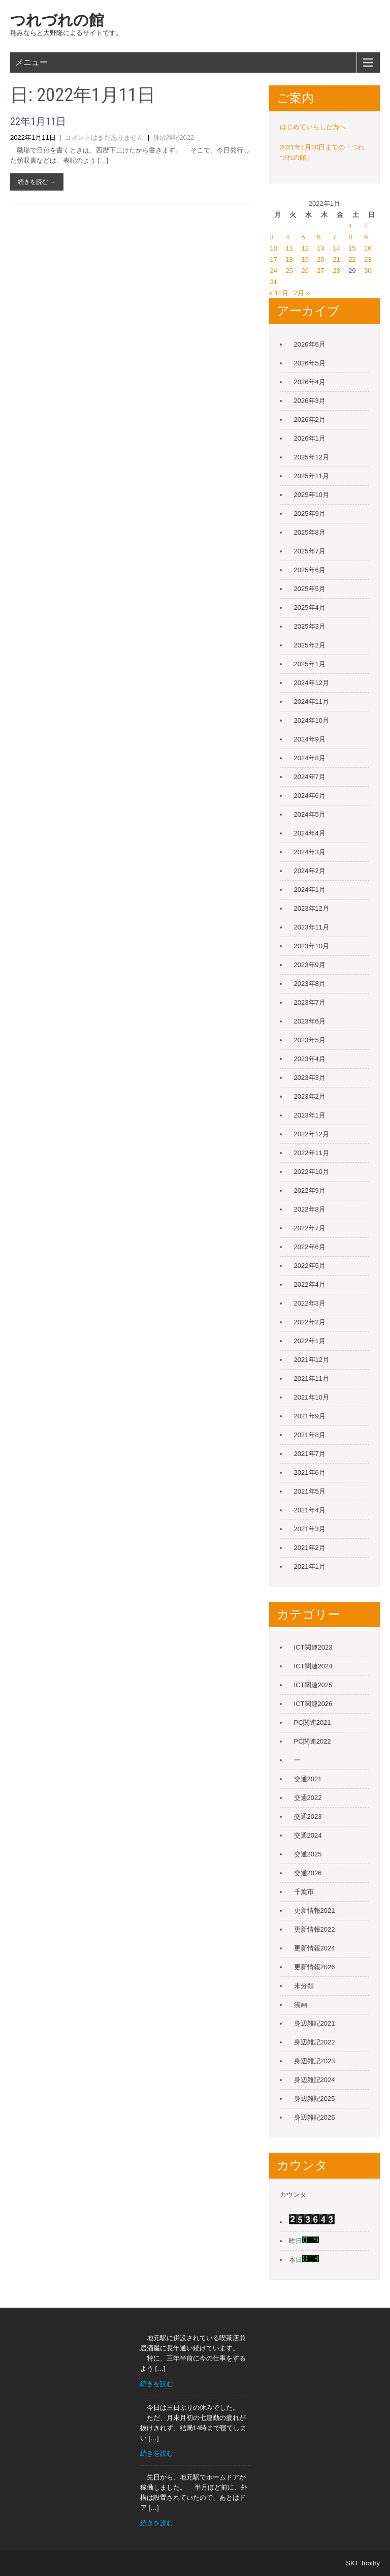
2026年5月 (310, 363)
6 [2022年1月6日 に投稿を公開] (318, 237)
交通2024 (308, 1835)
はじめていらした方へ (313, 127)
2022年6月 (310, 1247)
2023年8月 (310, 983)
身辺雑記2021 (314, 2023)
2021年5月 (310, 1491)
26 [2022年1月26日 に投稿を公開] (304, 270)
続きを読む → (37, 181)
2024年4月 (310, 833)
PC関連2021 (312, 1722)
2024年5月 (310, 814)
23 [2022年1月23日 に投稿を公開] (367, 259)
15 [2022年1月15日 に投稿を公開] (351, 248)
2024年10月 (311, 720)
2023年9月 (310, 965)
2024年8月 (310, 758)
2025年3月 (310, 626)
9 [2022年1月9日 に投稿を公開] (366, 237)
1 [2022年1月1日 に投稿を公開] (350, 226)
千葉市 (304, 1892)
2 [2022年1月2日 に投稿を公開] (366, 226)
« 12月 (278, 293)
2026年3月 (310, 401)
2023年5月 (310, 1040)
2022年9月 (310, 1190)
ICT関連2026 (313, 1704)
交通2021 (308, 1779)
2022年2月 (310, 1322)
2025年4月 (310, 607)
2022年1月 (310, 1341)
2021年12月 (311, 1359)
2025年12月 (311, 457)
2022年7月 (310, 1228)
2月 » (302, 293)
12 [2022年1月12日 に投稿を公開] (304, 248)
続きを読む (156, 2383)
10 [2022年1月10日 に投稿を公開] (273, 248)
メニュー (31, 62)
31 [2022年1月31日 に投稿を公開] (273, 282)
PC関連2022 (312, 1741)
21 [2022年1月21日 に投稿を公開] (336, 259)
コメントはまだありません (104, 137)
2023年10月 (311, 946)
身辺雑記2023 (314, 2061)
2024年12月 (311, 683)
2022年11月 (311, 1153)
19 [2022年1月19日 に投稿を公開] (304, 259)
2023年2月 (310, 1096)
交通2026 (308, 1873)
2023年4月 (310, 1059)
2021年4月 (310, 1510)
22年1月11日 (38, 121)
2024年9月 (310, 739)
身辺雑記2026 (314, 2117)
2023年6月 (310, 1021)
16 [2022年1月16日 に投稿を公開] (367, 248)
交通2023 (308, 1816)
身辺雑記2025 (314, 2098)
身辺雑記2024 (314, 2080)
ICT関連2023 (313, 1647)
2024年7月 (310, 777)
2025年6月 (310, 570)
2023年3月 (310, 1077)
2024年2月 (310, 871)
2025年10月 (311, 495)
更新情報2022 (314, 1929)
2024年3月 (310, 852)
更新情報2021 (314, 1910)
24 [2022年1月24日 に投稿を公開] (273, 270)
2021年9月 (310, 1416)
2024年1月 (310, 889)
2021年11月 (311, 1378)
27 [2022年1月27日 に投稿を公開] (320, 270)
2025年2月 (310, 645)
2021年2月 (310, 1547)
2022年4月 (310, 1284)
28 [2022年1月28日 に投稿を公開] (336, 270)
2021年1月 (310, 1566)
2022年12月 (311, 1134)
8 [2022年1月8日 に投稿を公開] (350, 237)
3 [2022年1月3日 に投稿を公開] (272, 237)
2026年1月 (310, 438)
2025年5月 (310, 589)
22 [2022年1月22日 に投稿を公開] (351, 259)
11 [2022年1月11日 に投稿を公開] (289, 248)
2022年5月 (310, 1265)
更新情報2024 (314, 1948)
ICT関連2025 (313, 1685)
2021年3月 (310, 1529)
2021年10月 (311, 1397)
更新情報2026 (314, 1967)
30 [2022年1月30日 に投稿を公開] (367, 270)
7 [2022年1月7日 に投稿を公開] (334, 237)
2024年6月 (310, 795)
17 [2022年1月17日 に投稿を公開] (273, 259)
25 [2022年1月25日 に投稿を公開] (289, 270)
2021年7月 (310, 1453)
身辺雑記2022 (173, 137)
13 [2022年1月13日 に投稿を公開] (320, 248)
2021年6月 (310, 1472)
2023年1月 (310, 1115)
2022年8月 (310, 1209)
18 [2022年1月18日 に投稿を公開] (289, 259)
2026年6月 (310, 344)
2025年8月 (310, 532)
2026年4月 (310, 382)
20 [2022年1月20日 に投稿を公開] (320, 259)
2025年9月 (310, 513)
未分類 (304, 1986)
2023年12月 (311, 908)
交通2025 (308, 1854)
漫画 (300, 2004)
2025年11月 (311, 476)
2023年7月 (310, 1002)
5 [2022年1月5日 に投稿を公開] (303, 237)
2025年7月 (310, 551)
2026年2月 (310, 419)
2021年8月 (310, 1435)
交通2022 (308, 1798)
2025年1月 (310, 664)
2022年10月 (311, 1171)
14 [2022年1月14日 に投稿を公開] (336, 248)
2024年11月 (311, 701)
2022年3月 (310, 1303)
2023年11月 (311, 927)
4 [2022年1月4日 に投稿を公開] (287, 237)
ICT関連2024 (313, 1666)
